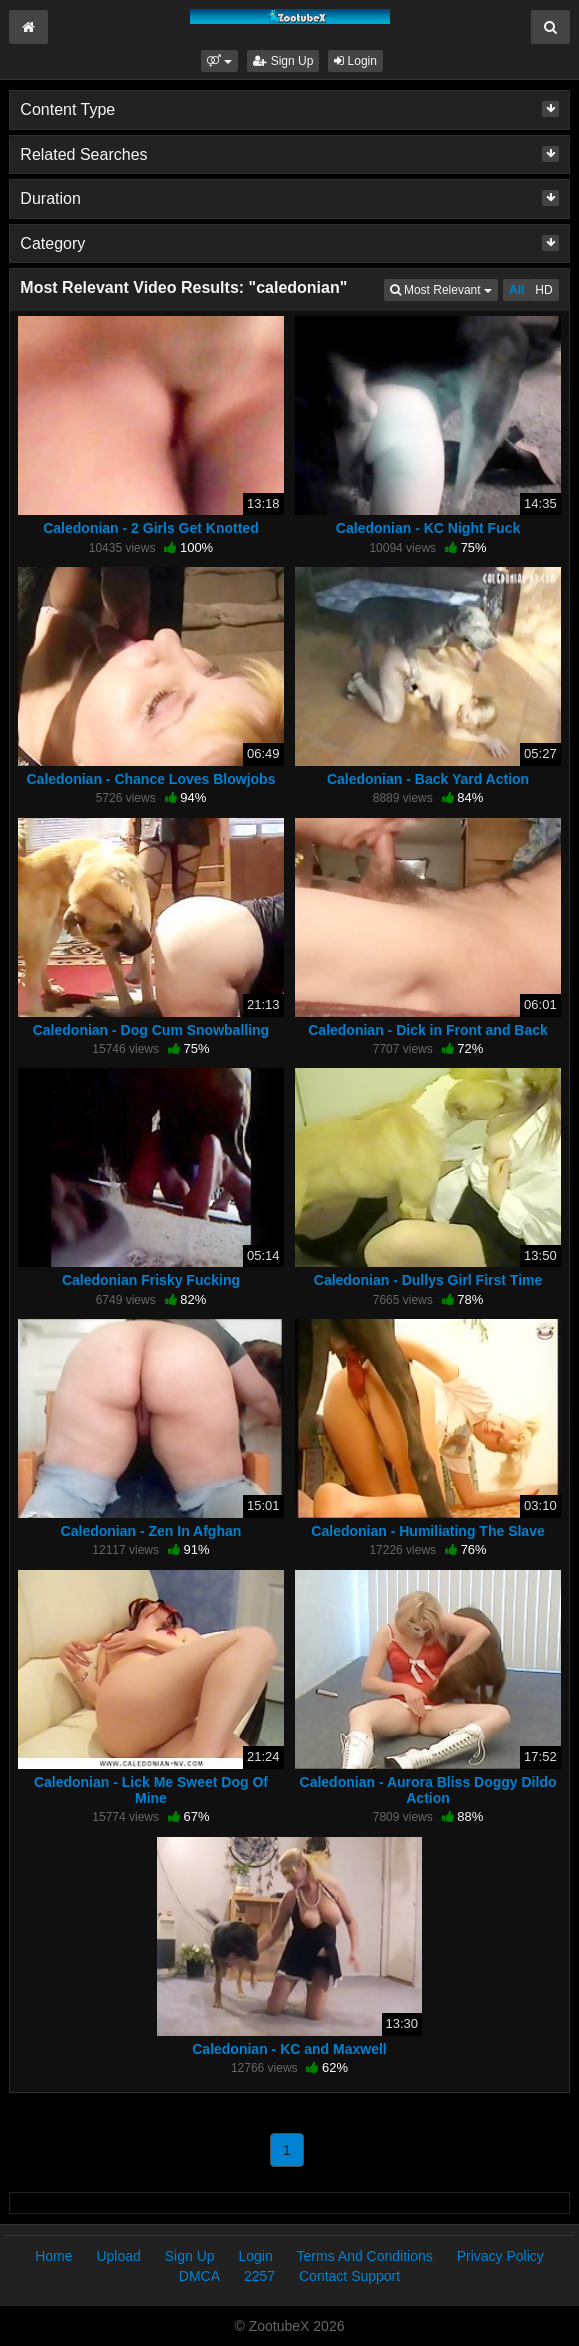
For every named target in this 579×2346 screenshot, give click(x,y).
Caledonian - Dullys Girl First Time (428, 1280)
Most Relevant (444, 288)
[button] (219, 61)
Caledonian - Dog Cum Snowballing (151, 1030)
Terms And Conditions (365, 2256)
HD (543, 290)
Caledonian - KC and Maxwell (289, 2049)
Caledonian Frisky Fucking (151, 1280)
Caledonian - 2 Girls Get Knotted (150, 528)
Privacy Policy (500, 2256)
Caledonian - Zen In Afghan (151, 1531)
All (516, 290)
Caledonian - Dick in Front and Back (428, 1030)
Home (53, 2256)
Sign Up (283, 61)
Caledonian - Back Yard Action (428, 779)
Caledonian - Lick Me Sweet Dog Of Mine (151, 1790)
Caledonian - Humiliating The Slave (427, 1531)
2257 (259, 2276)
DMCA (199, 2276)
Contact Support (349, 2276)
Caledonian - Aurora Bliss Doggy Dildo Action (428, 1790)
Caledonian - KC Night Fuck (428, 528)
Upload (118, 2256)
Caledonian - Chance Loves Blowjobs (150, 779)
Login (355, 61)
